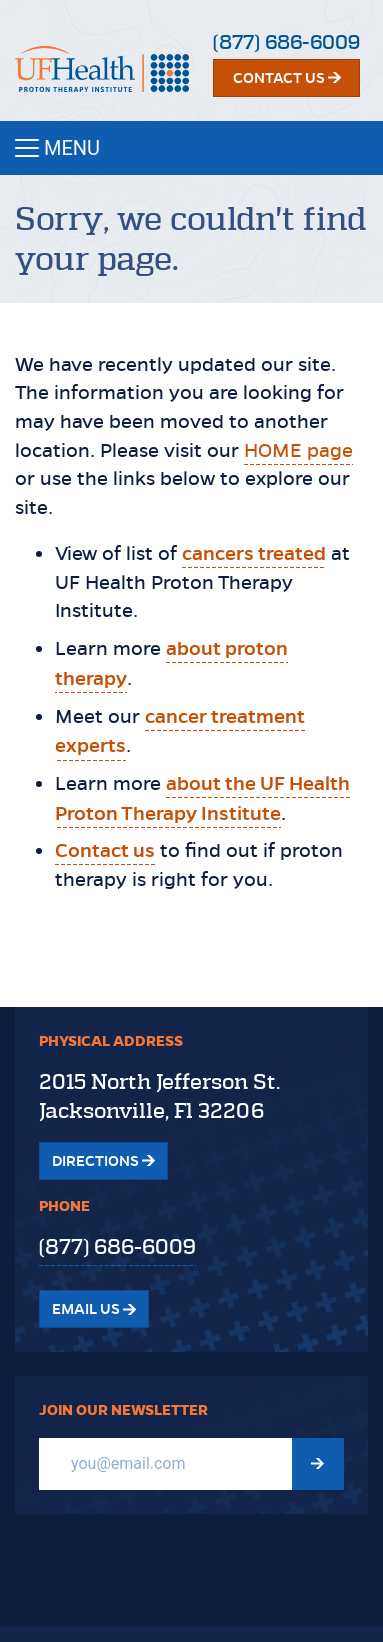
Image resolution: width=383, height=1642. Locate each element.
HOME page (298, 450)
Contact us (105, 850)
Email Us (94, 1309)
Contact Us (287, 78)
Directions (103, 1161)
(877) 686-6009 (286, 42)
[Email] (165, 1464)
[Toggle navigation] (191, 148)
